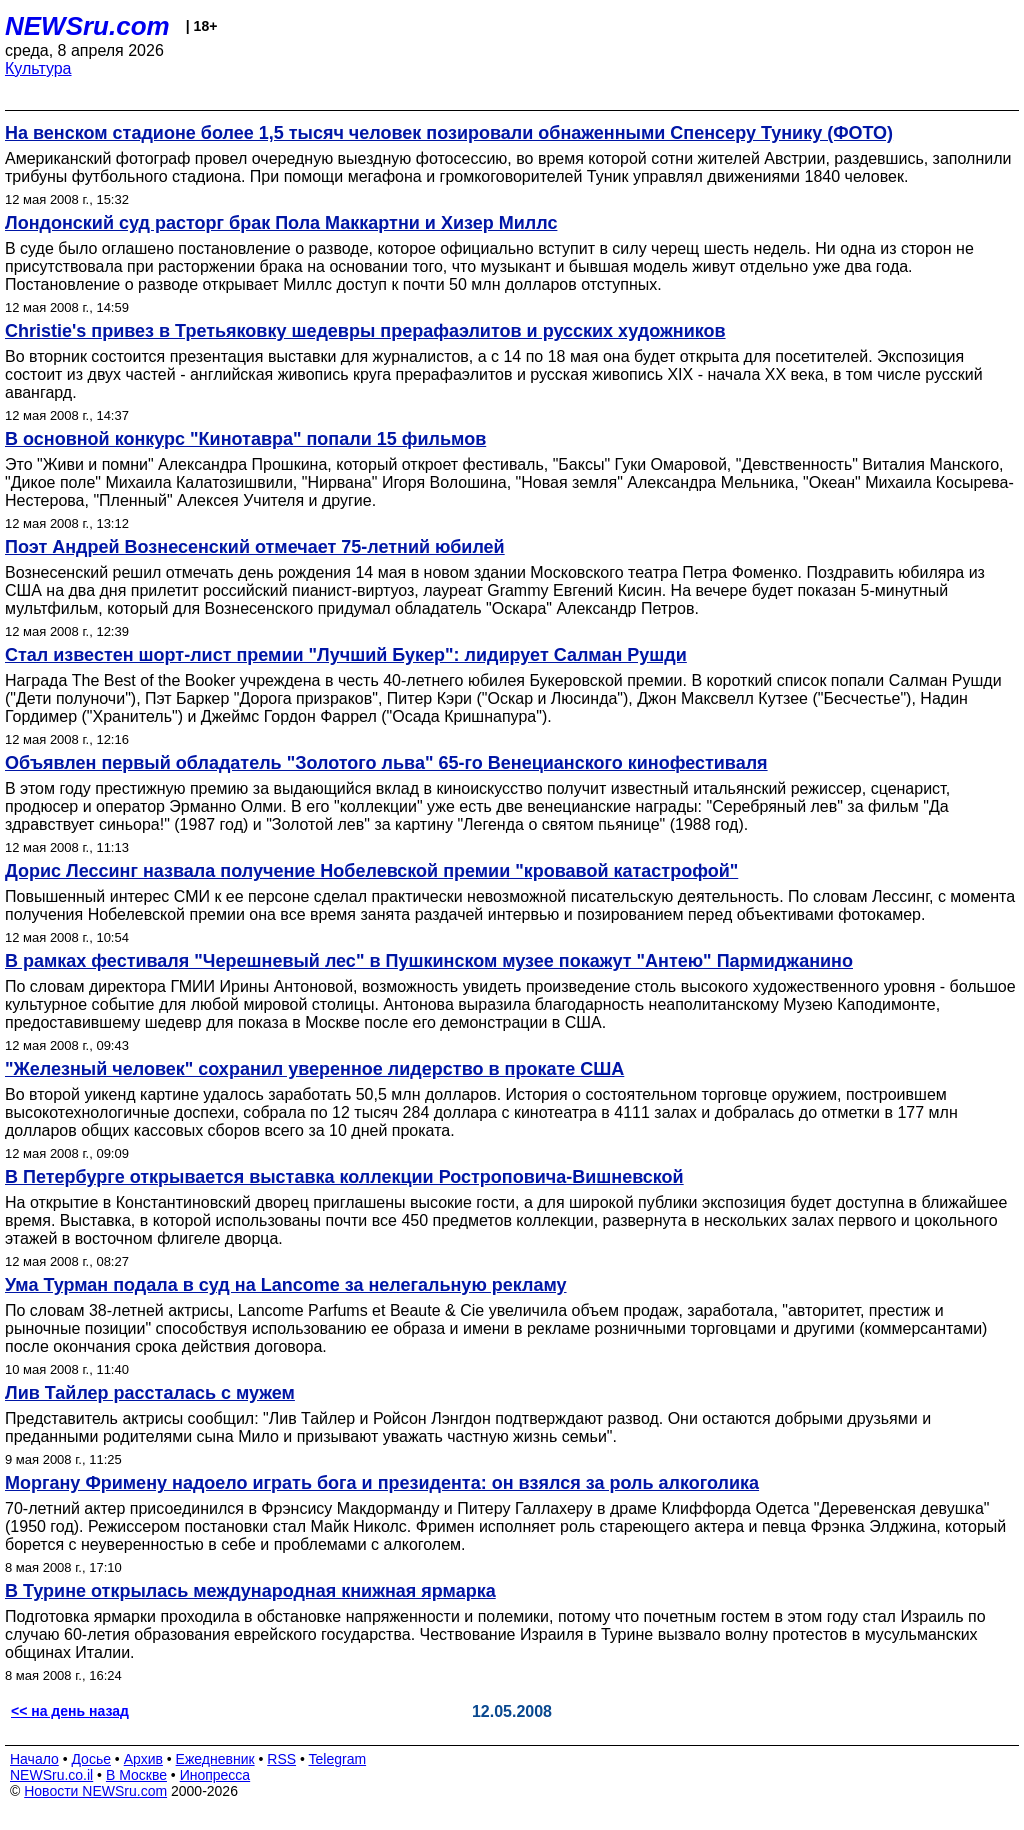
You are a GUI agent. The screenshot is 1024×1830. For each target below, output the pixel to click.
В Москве (136, 1775)
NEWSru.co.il (51, 1775)
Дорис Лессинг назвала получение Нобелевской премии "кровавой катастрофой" (371, 871)
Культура (38, 68)
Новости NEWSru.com (95, 1791)
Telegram (338, 1759)
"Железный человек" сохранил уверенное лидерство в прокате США (314, 1069)
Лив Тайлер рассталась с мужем (150, 1393)
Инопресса (215, 1775)
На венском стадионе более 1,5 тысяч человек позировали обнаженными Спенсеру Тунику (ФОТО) (449, 133)
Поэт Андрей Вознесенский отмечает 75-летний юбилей (255, 547)
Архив (143, 1759)
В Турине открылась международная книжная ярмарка (250, 1591)
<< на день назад (70, 1711)
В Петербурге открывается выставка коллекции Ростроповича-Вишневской (344, 1177)
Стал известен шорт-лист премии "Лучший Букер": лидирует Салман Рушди (346, 655)
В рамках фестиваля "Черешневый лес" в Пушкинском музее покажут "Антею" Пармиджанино (429, 961)
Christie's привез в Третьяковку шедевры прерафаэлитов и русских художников (365, 331)
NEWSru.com (87, 26)
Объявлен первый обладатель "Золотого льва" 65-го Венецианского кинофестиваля (386, 763)
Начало (34, 1759)
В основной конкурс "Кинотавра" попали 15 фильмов (245, 439)
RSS (281, 1759)
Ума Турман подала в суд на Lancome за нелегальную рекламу (286, 1285)
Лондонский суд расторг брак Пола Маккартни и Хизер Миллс (281, 223)
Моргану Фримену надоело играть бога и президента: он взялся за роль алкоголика (382, 1483)
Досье (91, 1759)
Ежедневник (215, 1759)
